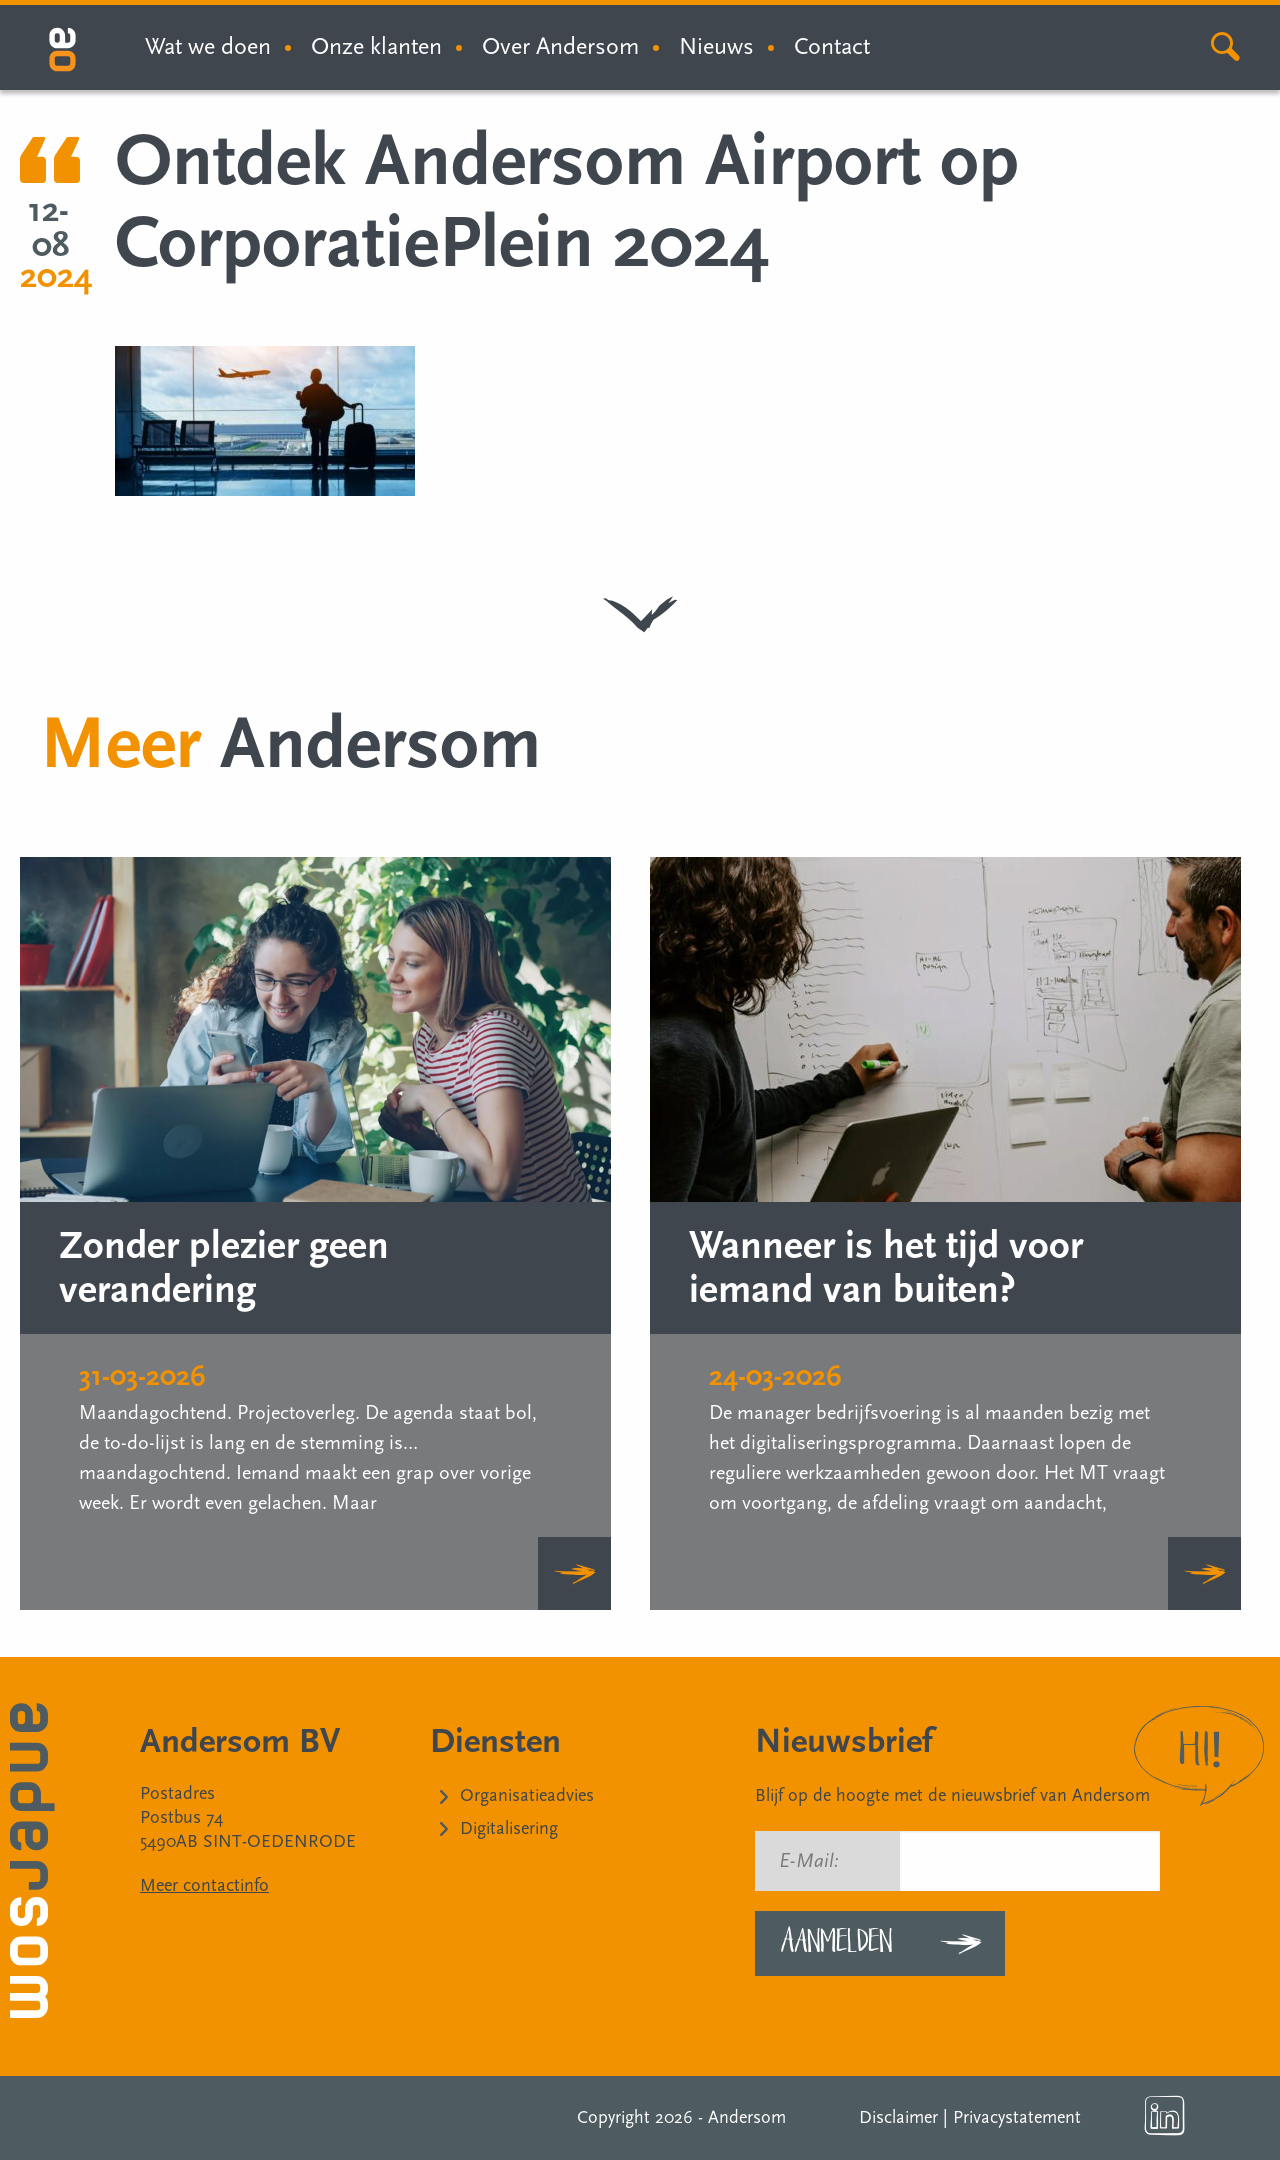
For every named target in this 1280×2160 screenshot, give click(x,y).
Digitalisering (509, 1828)
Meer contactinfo (204, 1885)
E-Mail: (809, 1861)
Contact (832, 46)
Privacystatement (1017, 2117)
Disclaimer (898, 2117)
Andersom (747, 2117)
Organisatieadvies (527, 1795)
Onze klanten (376, 46)
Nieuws (716, 46)
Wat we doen (208, 46)
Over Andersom (560, 46)
